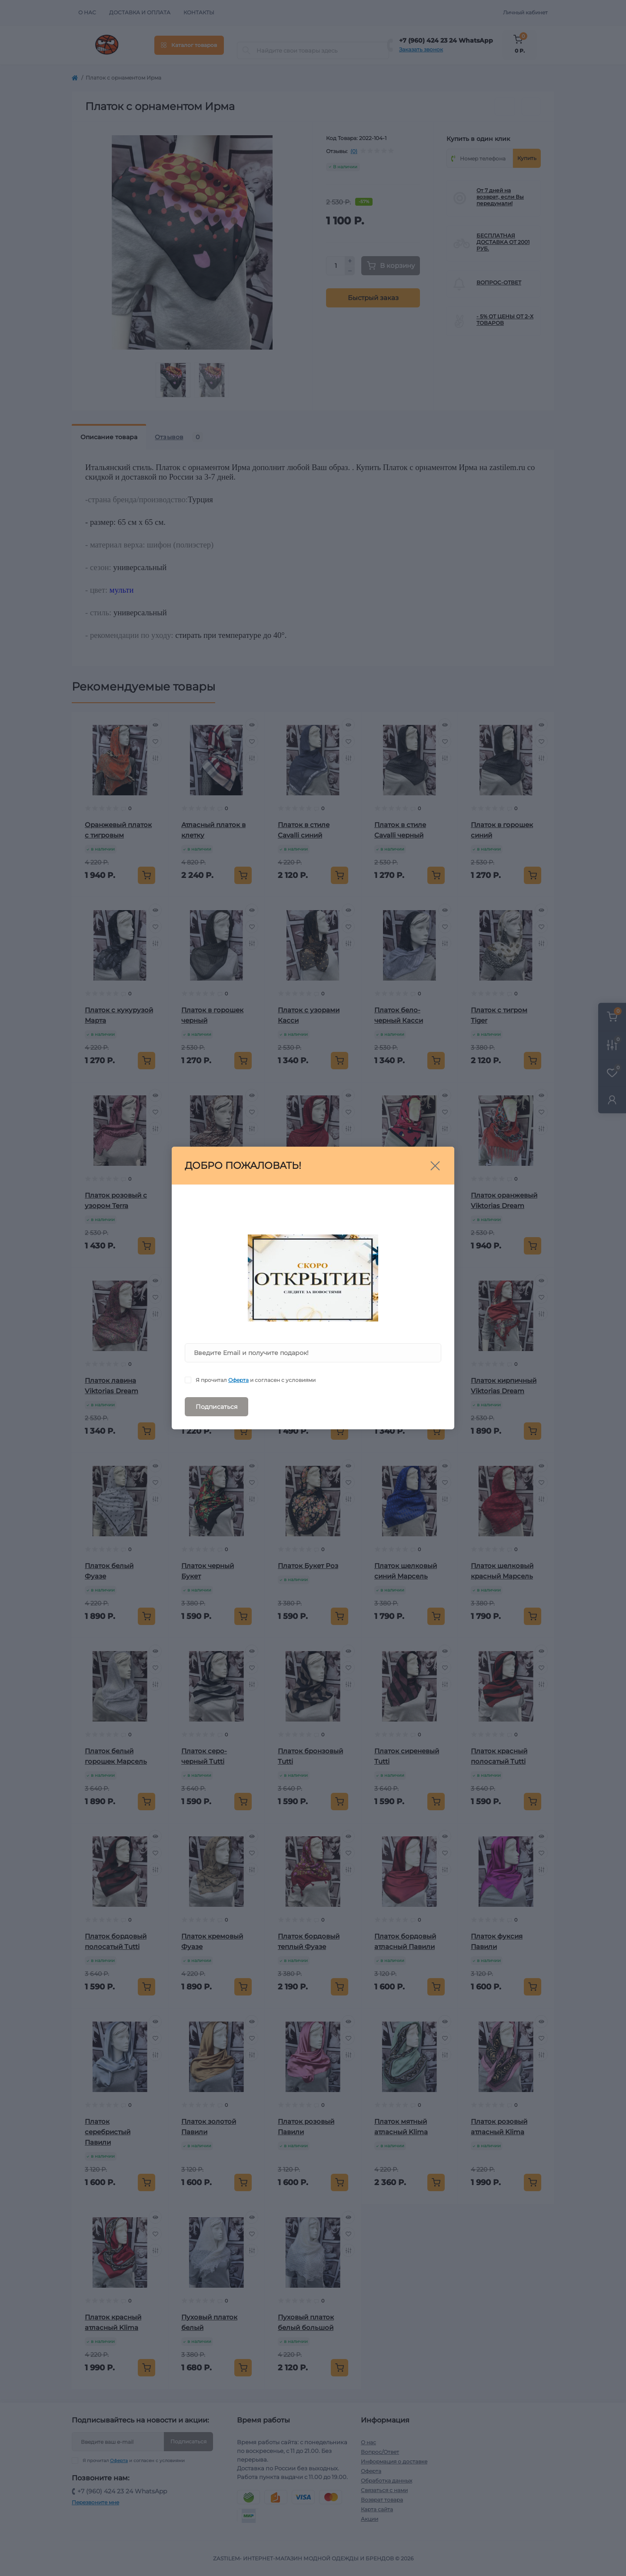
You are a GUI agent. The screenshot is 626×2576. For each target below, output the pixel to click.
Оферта (238, 1380)
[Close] (435, 1166)
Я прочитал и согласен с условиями (256, 1380)
